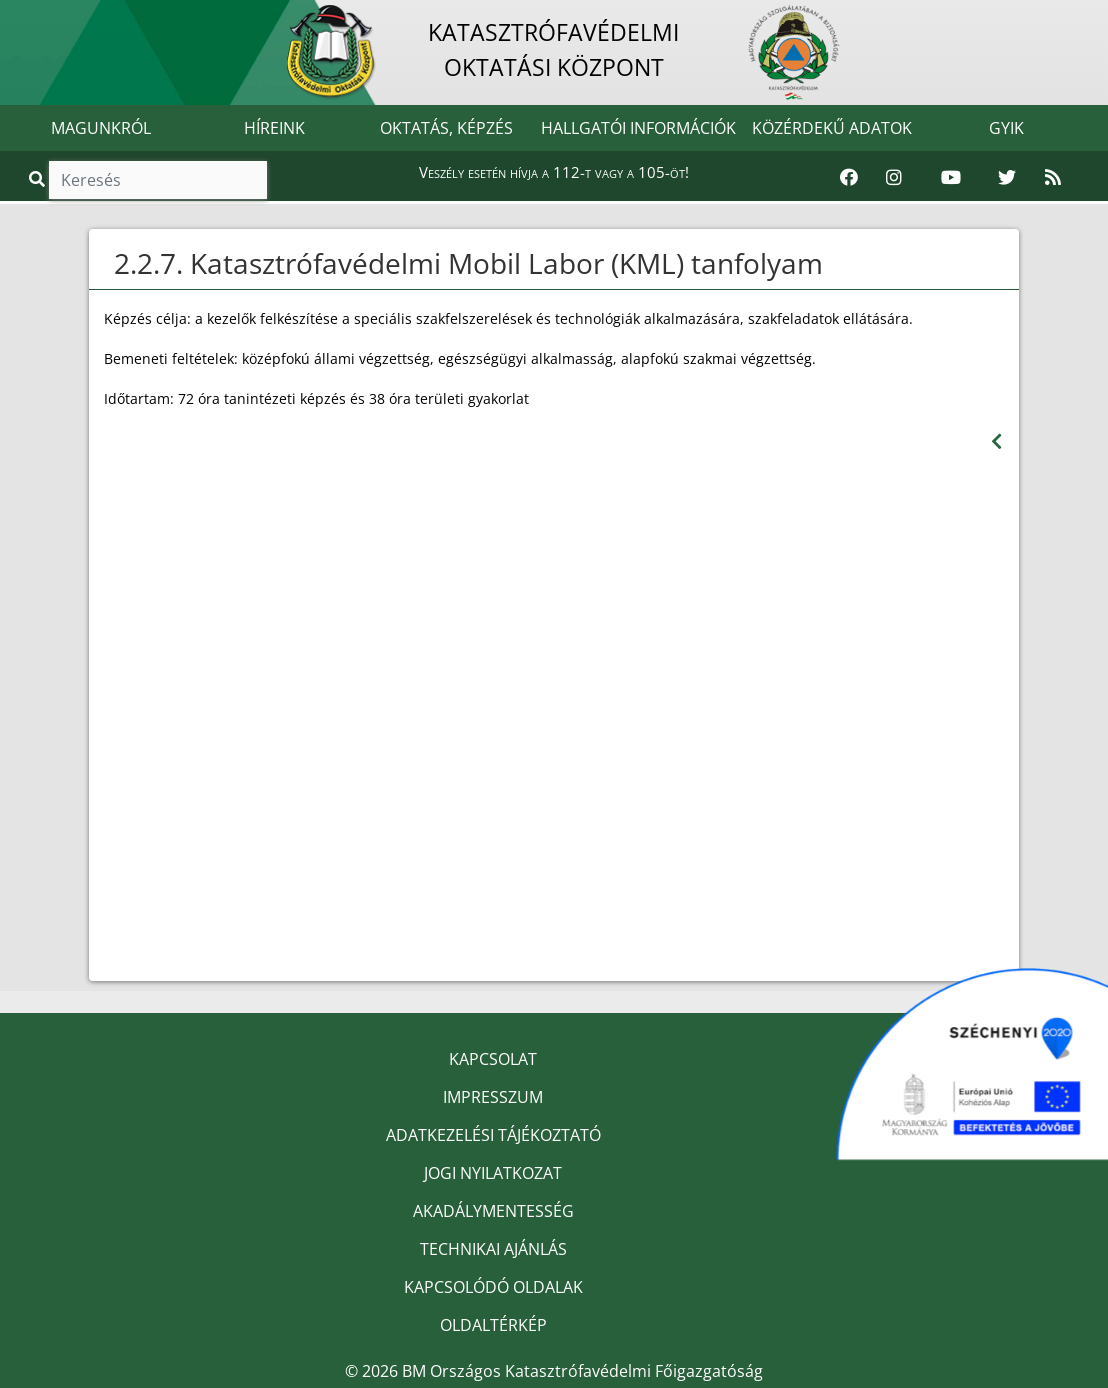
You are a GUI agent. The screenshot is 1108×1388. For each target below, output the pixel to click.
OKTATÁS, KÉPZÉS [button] (446, 128)
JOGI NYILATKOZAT (493, 1173)
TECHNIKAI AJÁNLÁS (493, 1249)
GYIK (1006, 128)
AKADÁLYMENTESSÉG (493, 1211)
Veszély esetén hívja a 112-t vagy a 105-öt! (554, 172)
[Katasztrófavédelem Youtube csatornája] (951, 178)
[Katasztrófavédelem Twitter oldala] (1007, 178)
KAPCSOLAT (493, 1059)
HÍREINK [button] (274, 128)
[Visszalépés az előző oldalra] (996, 441)
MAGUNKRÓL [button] (101, 128)
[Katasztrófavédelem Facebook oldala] (849, 178)
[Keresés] (158, 180)
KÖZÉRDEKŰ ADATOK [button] (832, 128)
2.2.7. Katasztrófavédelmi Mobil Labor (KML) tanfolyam (468, 263)
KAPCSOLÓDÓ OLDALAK (493, 1287)
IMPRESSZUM (493, 1097)
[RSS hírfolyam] (1053, 178)
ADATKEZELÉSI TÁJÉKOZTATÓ (493, 1135)
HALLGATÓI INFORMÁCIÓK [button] (638, 128)
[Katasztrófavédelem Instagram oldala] (894, 178)
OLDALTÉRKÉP (493, 1325)
